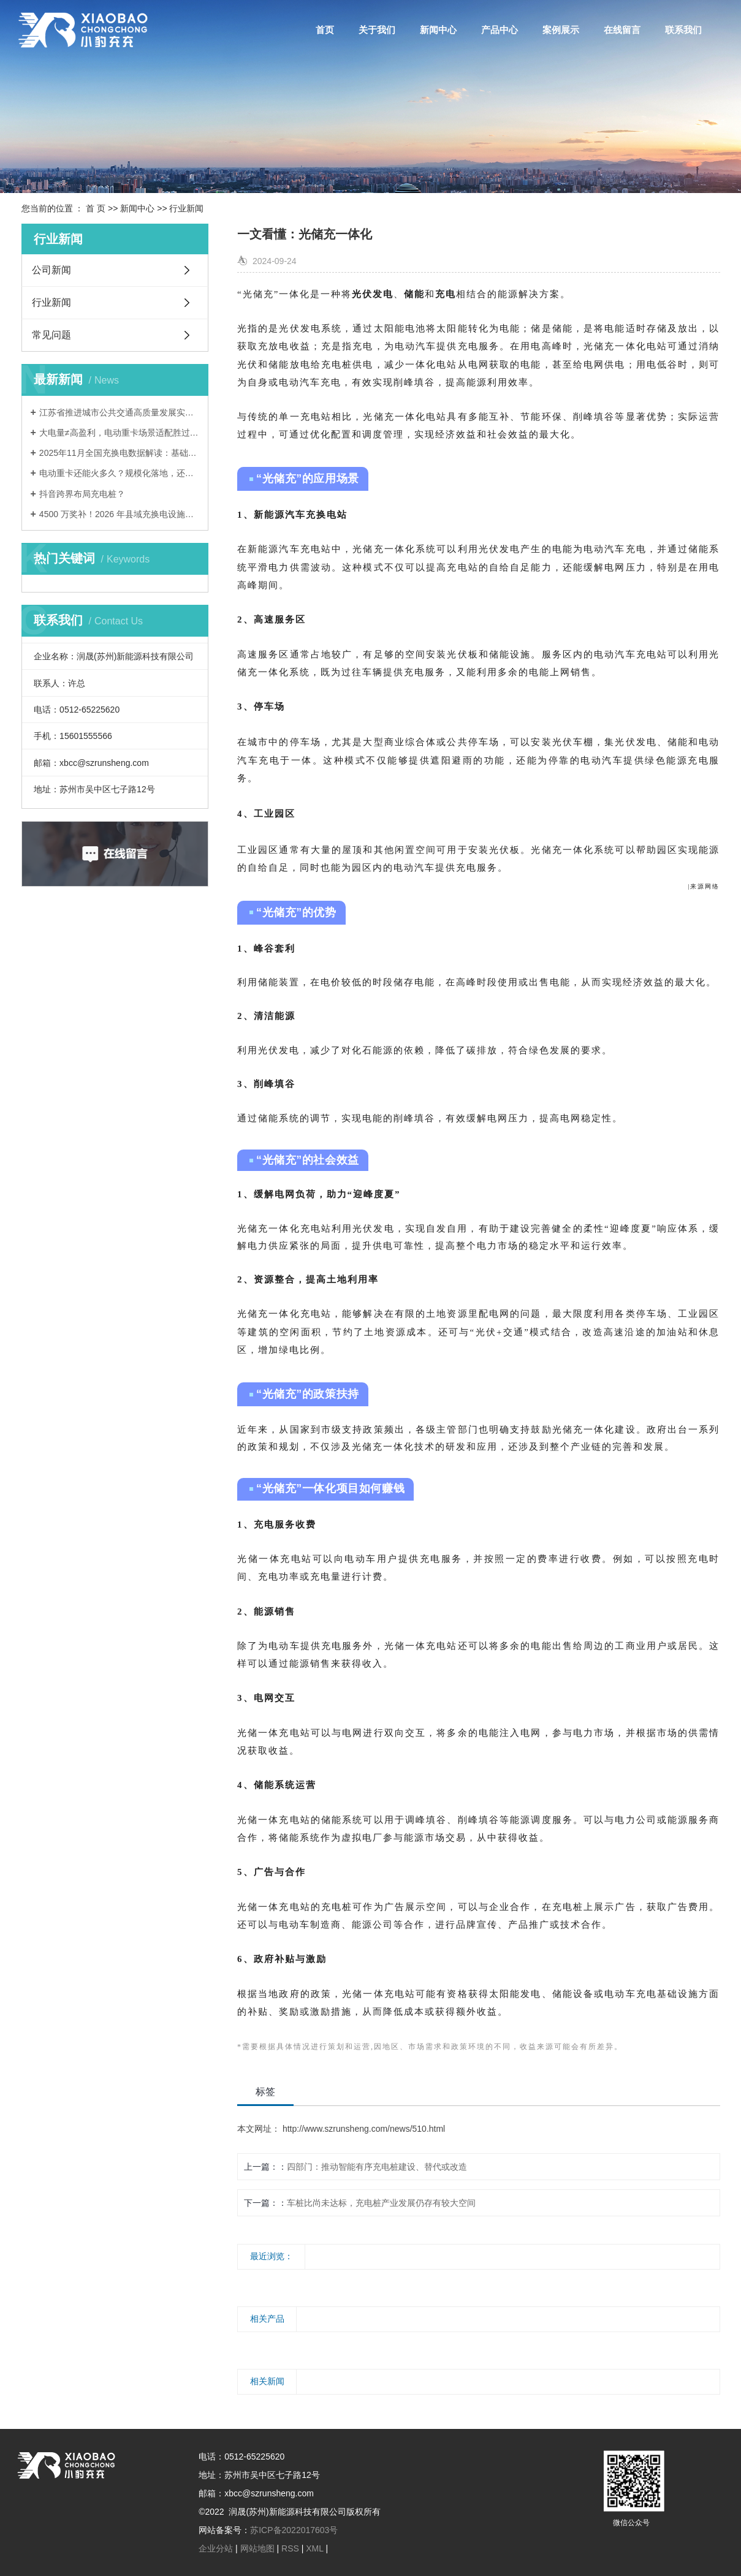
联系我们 (683, 30)
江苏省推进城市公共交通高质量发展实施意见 (119, 412)
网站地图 (257, 2548)
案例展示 (560, 30)
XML (314, 2548)
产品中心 (499, 30)
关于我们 (377, 30)
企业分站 (216, 2548)
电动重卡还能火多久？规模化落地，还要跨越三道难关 (119, 473)
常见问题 (51, 335)
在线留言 (622, 30)
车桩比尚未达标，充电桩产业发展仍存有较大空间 (381, 2203)
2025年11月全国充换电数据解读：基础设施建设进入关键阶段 (119, 453)
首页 (325, 30)
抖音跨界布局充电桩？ (82, 494)
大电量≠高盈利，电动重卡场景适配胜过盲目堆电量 (119, 433)
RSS (290, 2548)
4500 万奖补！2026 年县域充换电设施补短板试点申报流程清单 (119, 514)
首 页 (95, 208)
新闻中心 (438, 30)
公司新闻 (51, 270)
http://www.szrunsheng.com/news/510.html (362, 2129)
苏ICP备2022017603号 (294, 2530)
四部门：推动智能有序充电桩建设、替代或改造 (377, 2167)
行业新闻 (186, 208)
